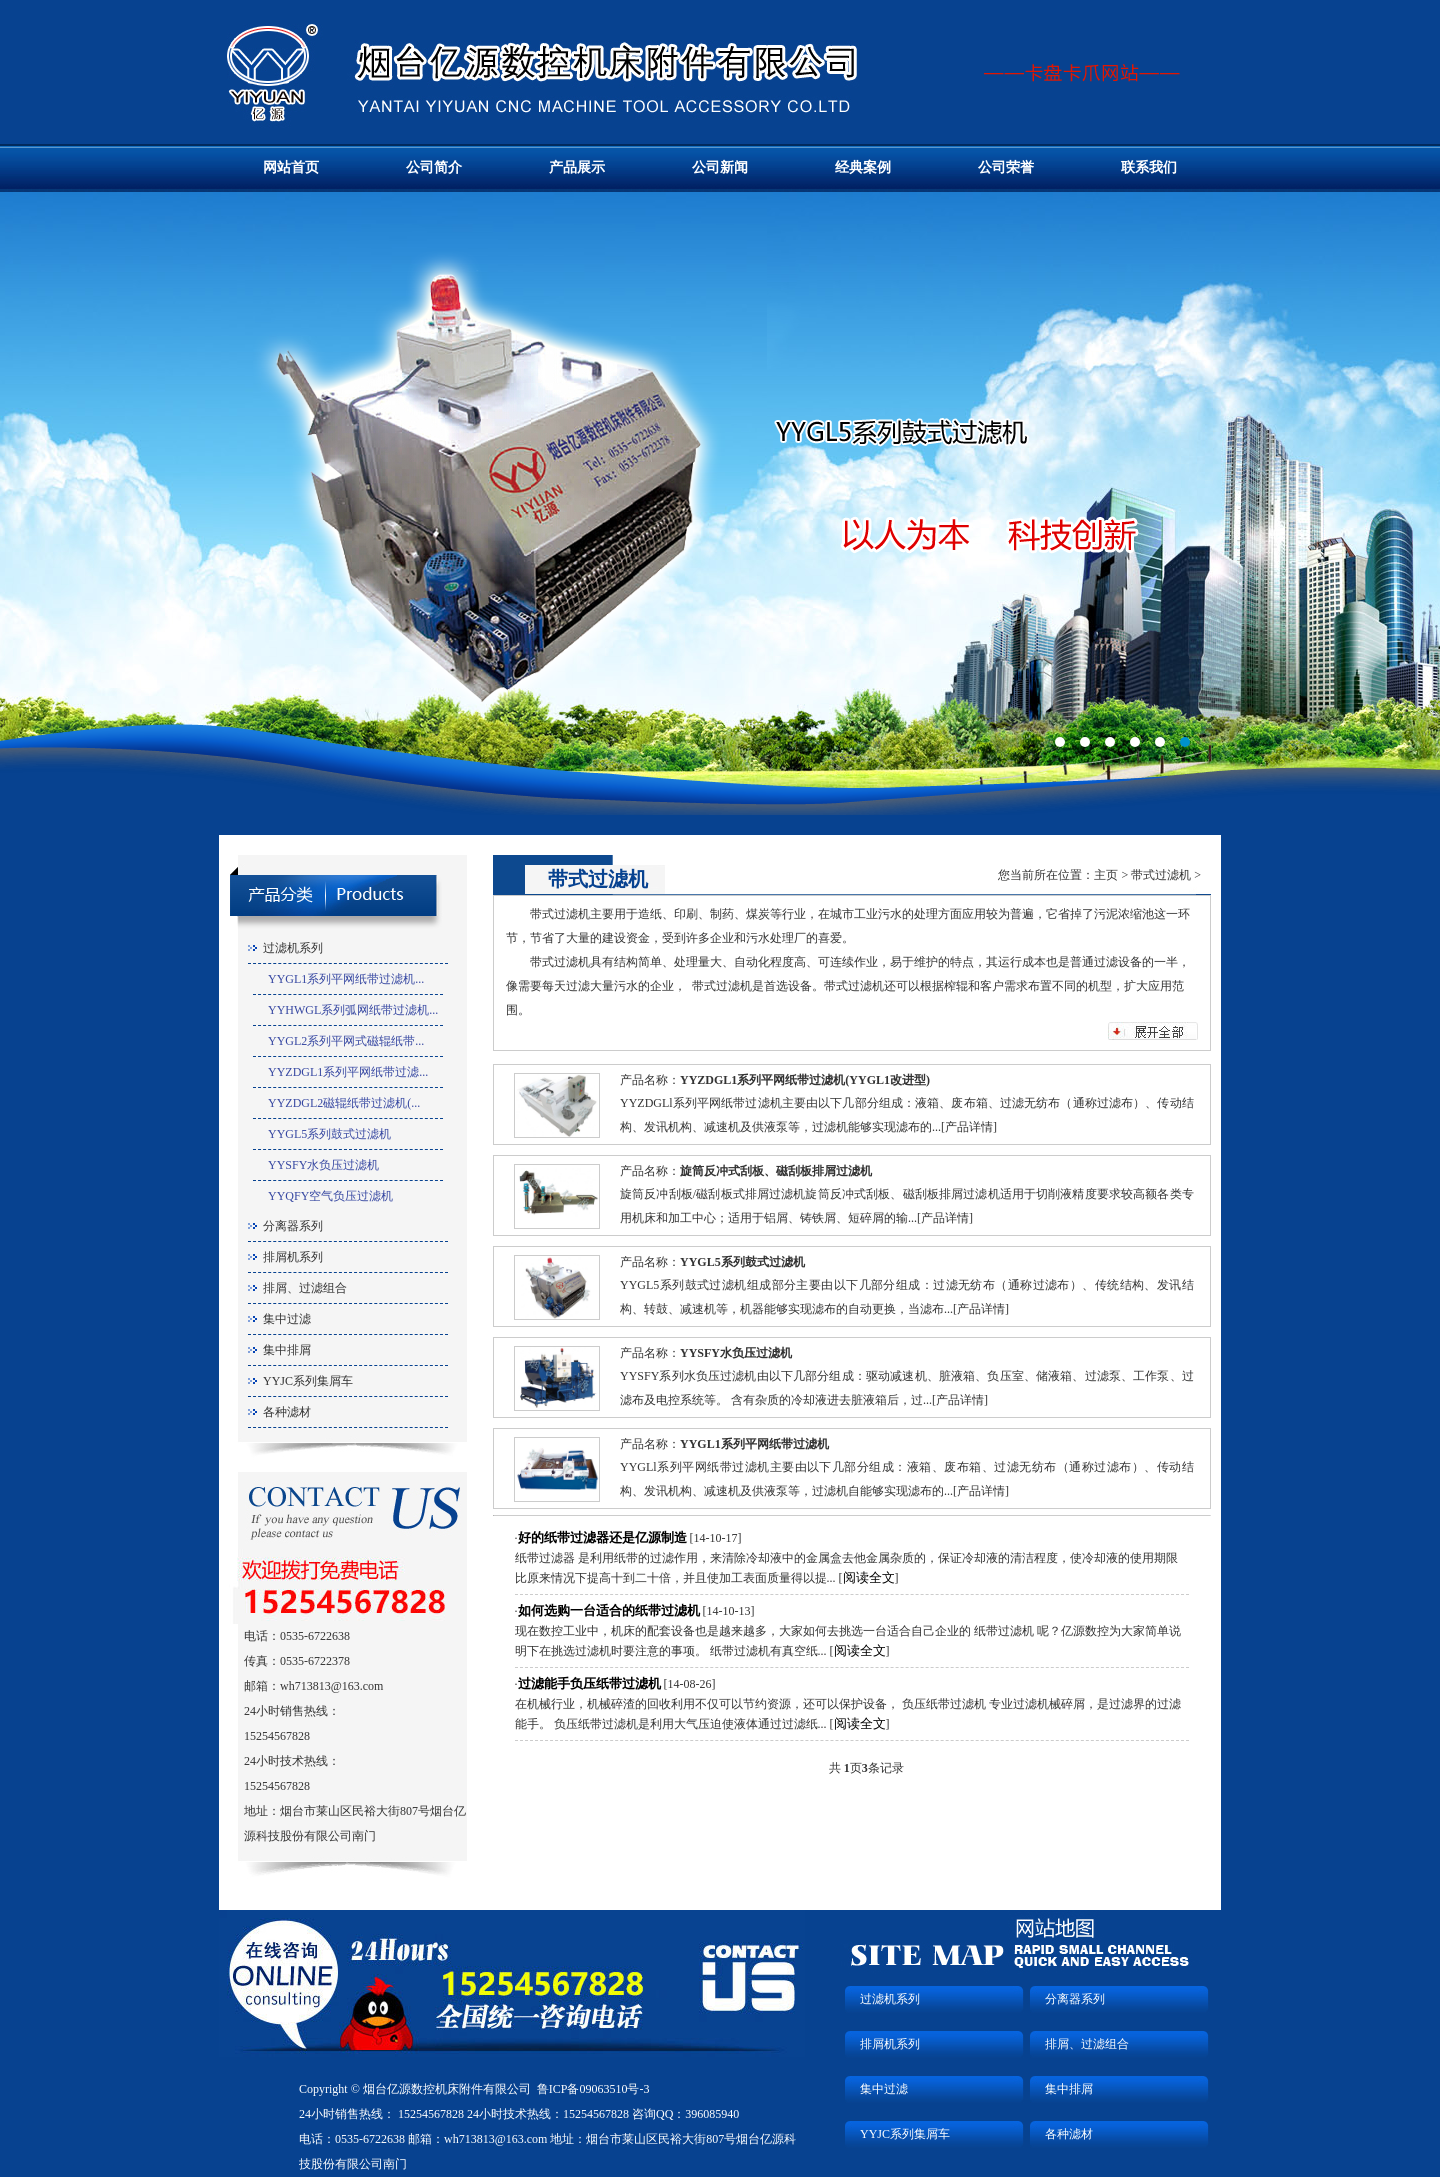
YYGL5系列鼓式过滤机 (329, 1134)
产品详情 (969, 1127)
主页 (1106, 875)
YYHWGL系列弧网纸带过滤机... (353, 1010)
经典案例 (863, 167)
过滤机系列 (293, 948)
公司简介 (434, 167)
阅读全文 (869, 1577)
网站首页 (291, 167)
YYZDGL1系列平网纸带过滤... (348, 1072)
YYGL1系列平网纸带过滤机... (346, 979)
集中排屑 (287, 1350)
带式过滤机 (1161, 875)
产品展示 (577, 167)
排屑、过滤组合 (305, 1288)
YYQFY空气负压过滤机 (330, 1196)
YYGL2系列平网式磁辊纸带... (346, 1041)
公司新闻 (720, 167)
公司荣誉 (1006, 167)
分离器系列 (293, 1226)
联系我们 (1149, 167)
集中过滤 (287, 1319)
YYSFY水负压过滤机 (323, 1165)
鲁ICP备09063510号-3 (593, 2089)
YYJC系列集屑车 (308, 1381)
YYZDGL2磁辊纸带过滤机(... (344, 1103)
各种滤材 (287, 1412)
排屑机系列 (293, 1257)
